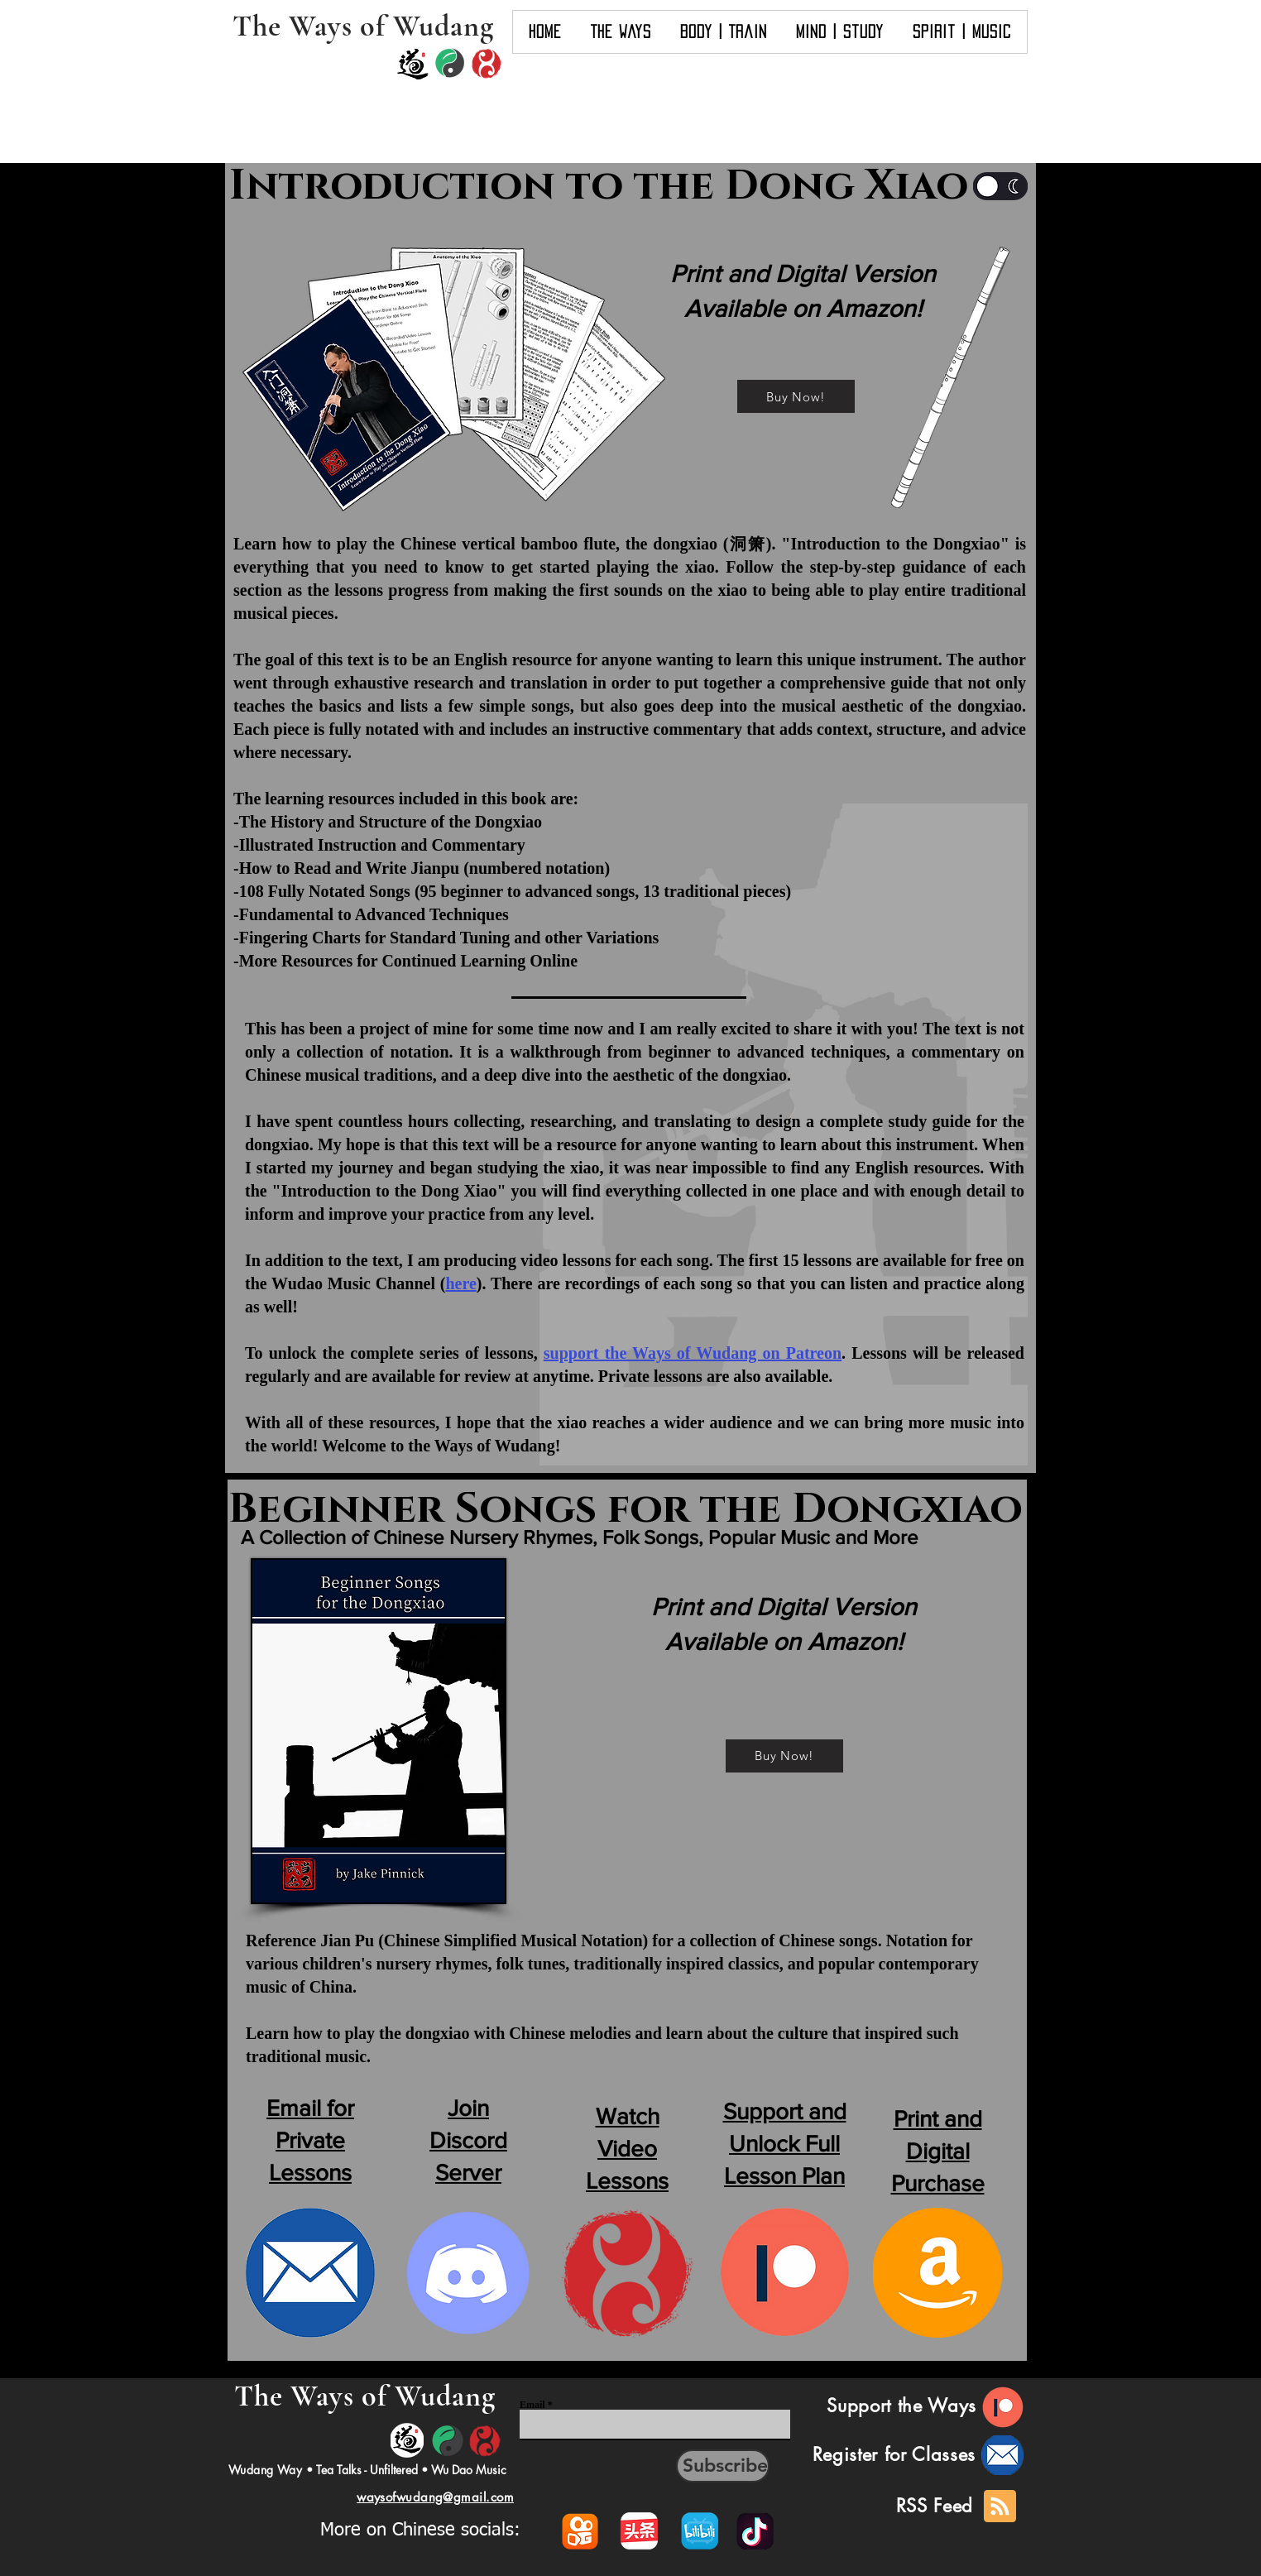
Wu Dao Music (468, 2470)
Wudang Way (265, 2470)
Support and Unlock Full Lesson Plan (784, 2144)
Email (532, 2405)
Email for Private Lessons (310, 2140)
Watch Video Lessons (627, 2148)
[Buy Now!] (796, 396)
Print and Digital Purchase (938, 2151)
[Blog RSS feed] (1000, 2507)
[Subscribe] (723, 2465)
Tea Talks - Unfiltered (367, 2470)
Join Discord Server (468, 2140)
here (460, 1283)
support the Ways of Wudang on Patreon (692, 1353)
